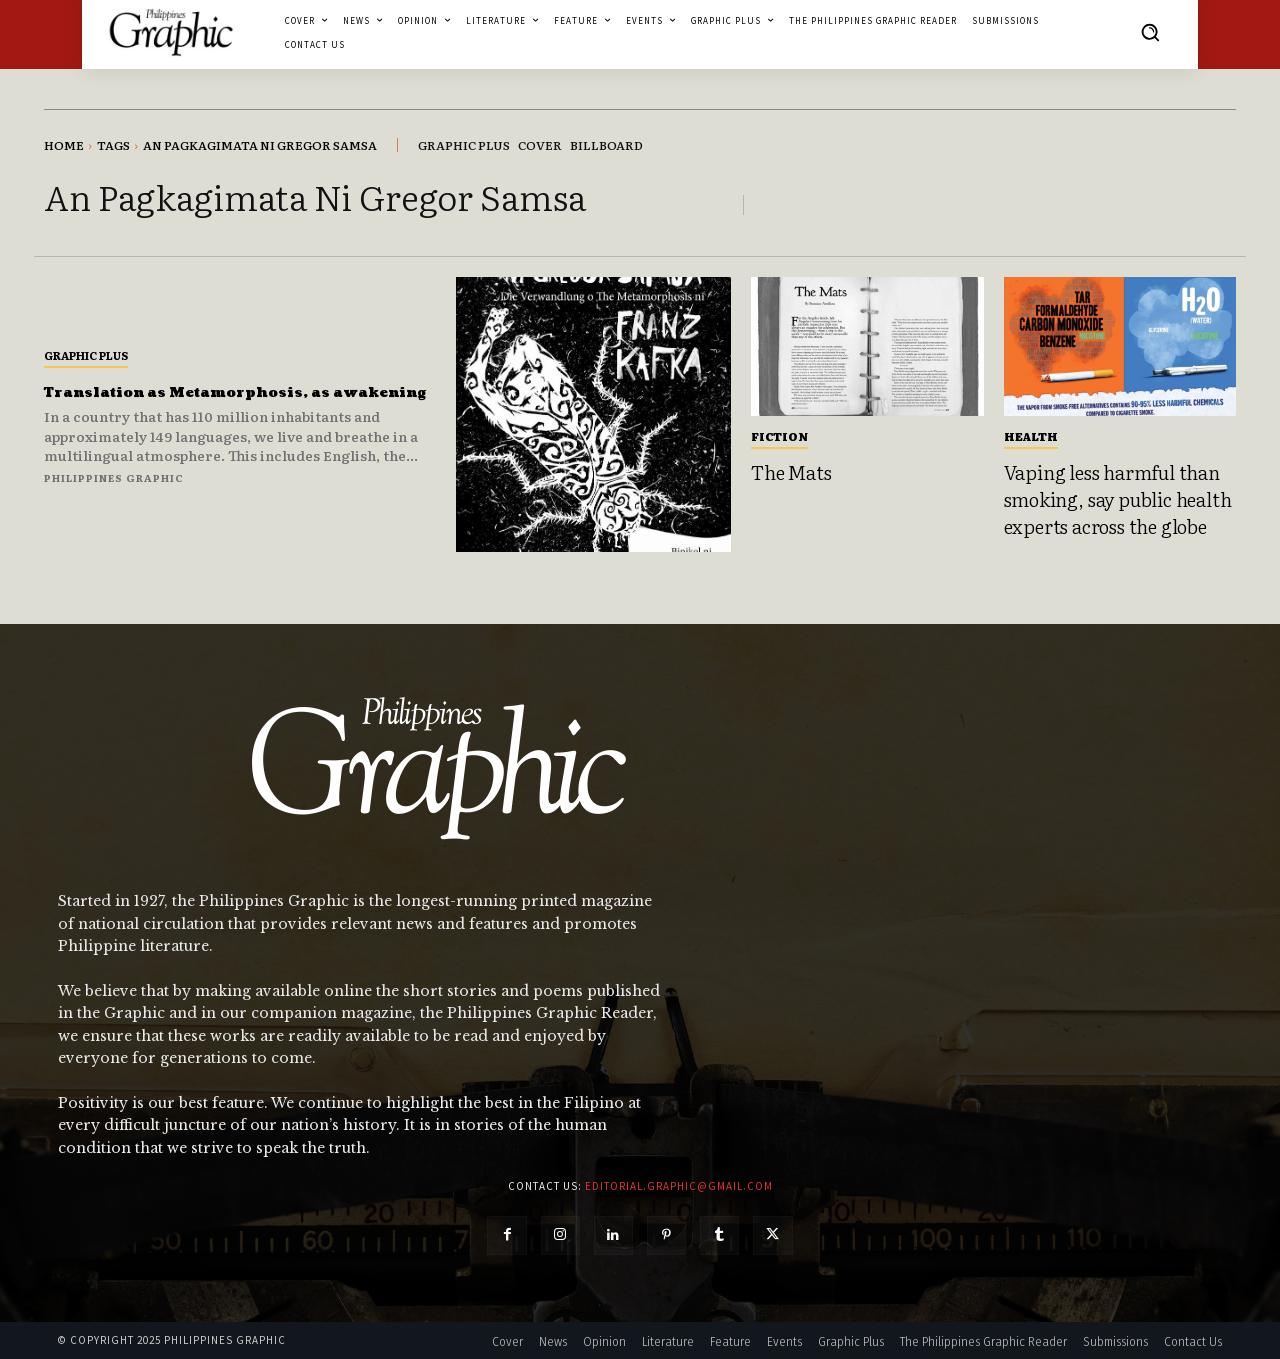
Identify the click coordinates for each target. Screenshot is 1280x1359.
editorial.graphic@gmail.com (679, 1186)
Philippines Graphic (114, 488)
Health (1031, 436)
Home (64, 145)
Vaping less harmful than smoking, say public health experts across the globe (1118, 498)
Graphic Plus (86, 344)
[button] (1150, 32)
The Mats (791, 472)
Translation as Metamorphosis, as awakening (231, 391)
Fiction (779, 436)
